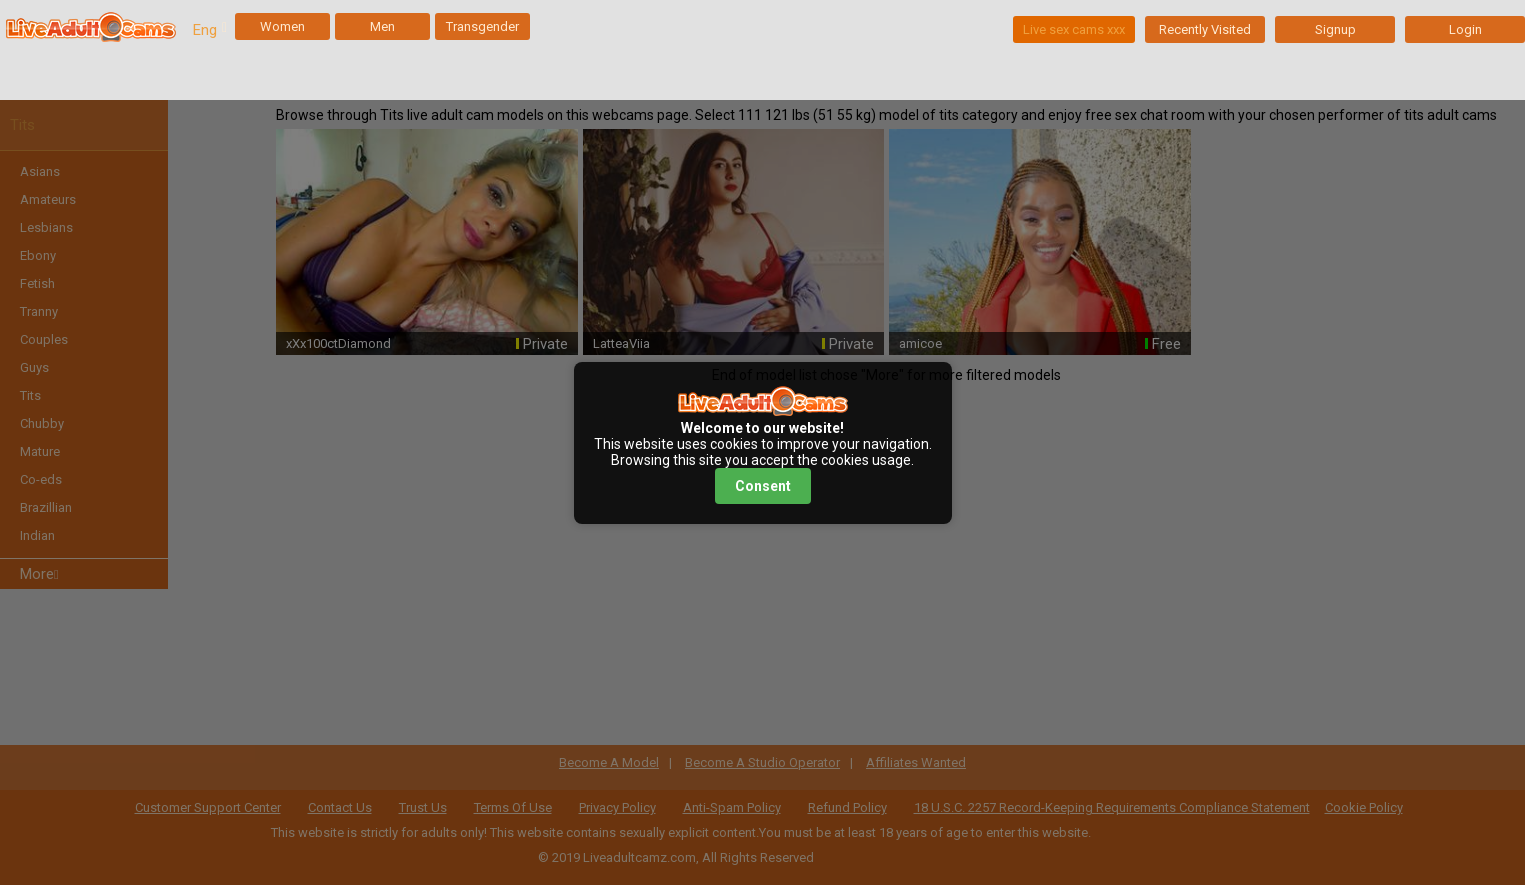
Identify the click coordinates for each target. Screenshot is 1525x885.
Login (1465, 29)
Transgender (482, 26)
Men (382, 26)
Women (282, 26)
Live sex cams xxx (1074, 29)
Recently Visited (1205, 29)
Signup (1335, 29)
